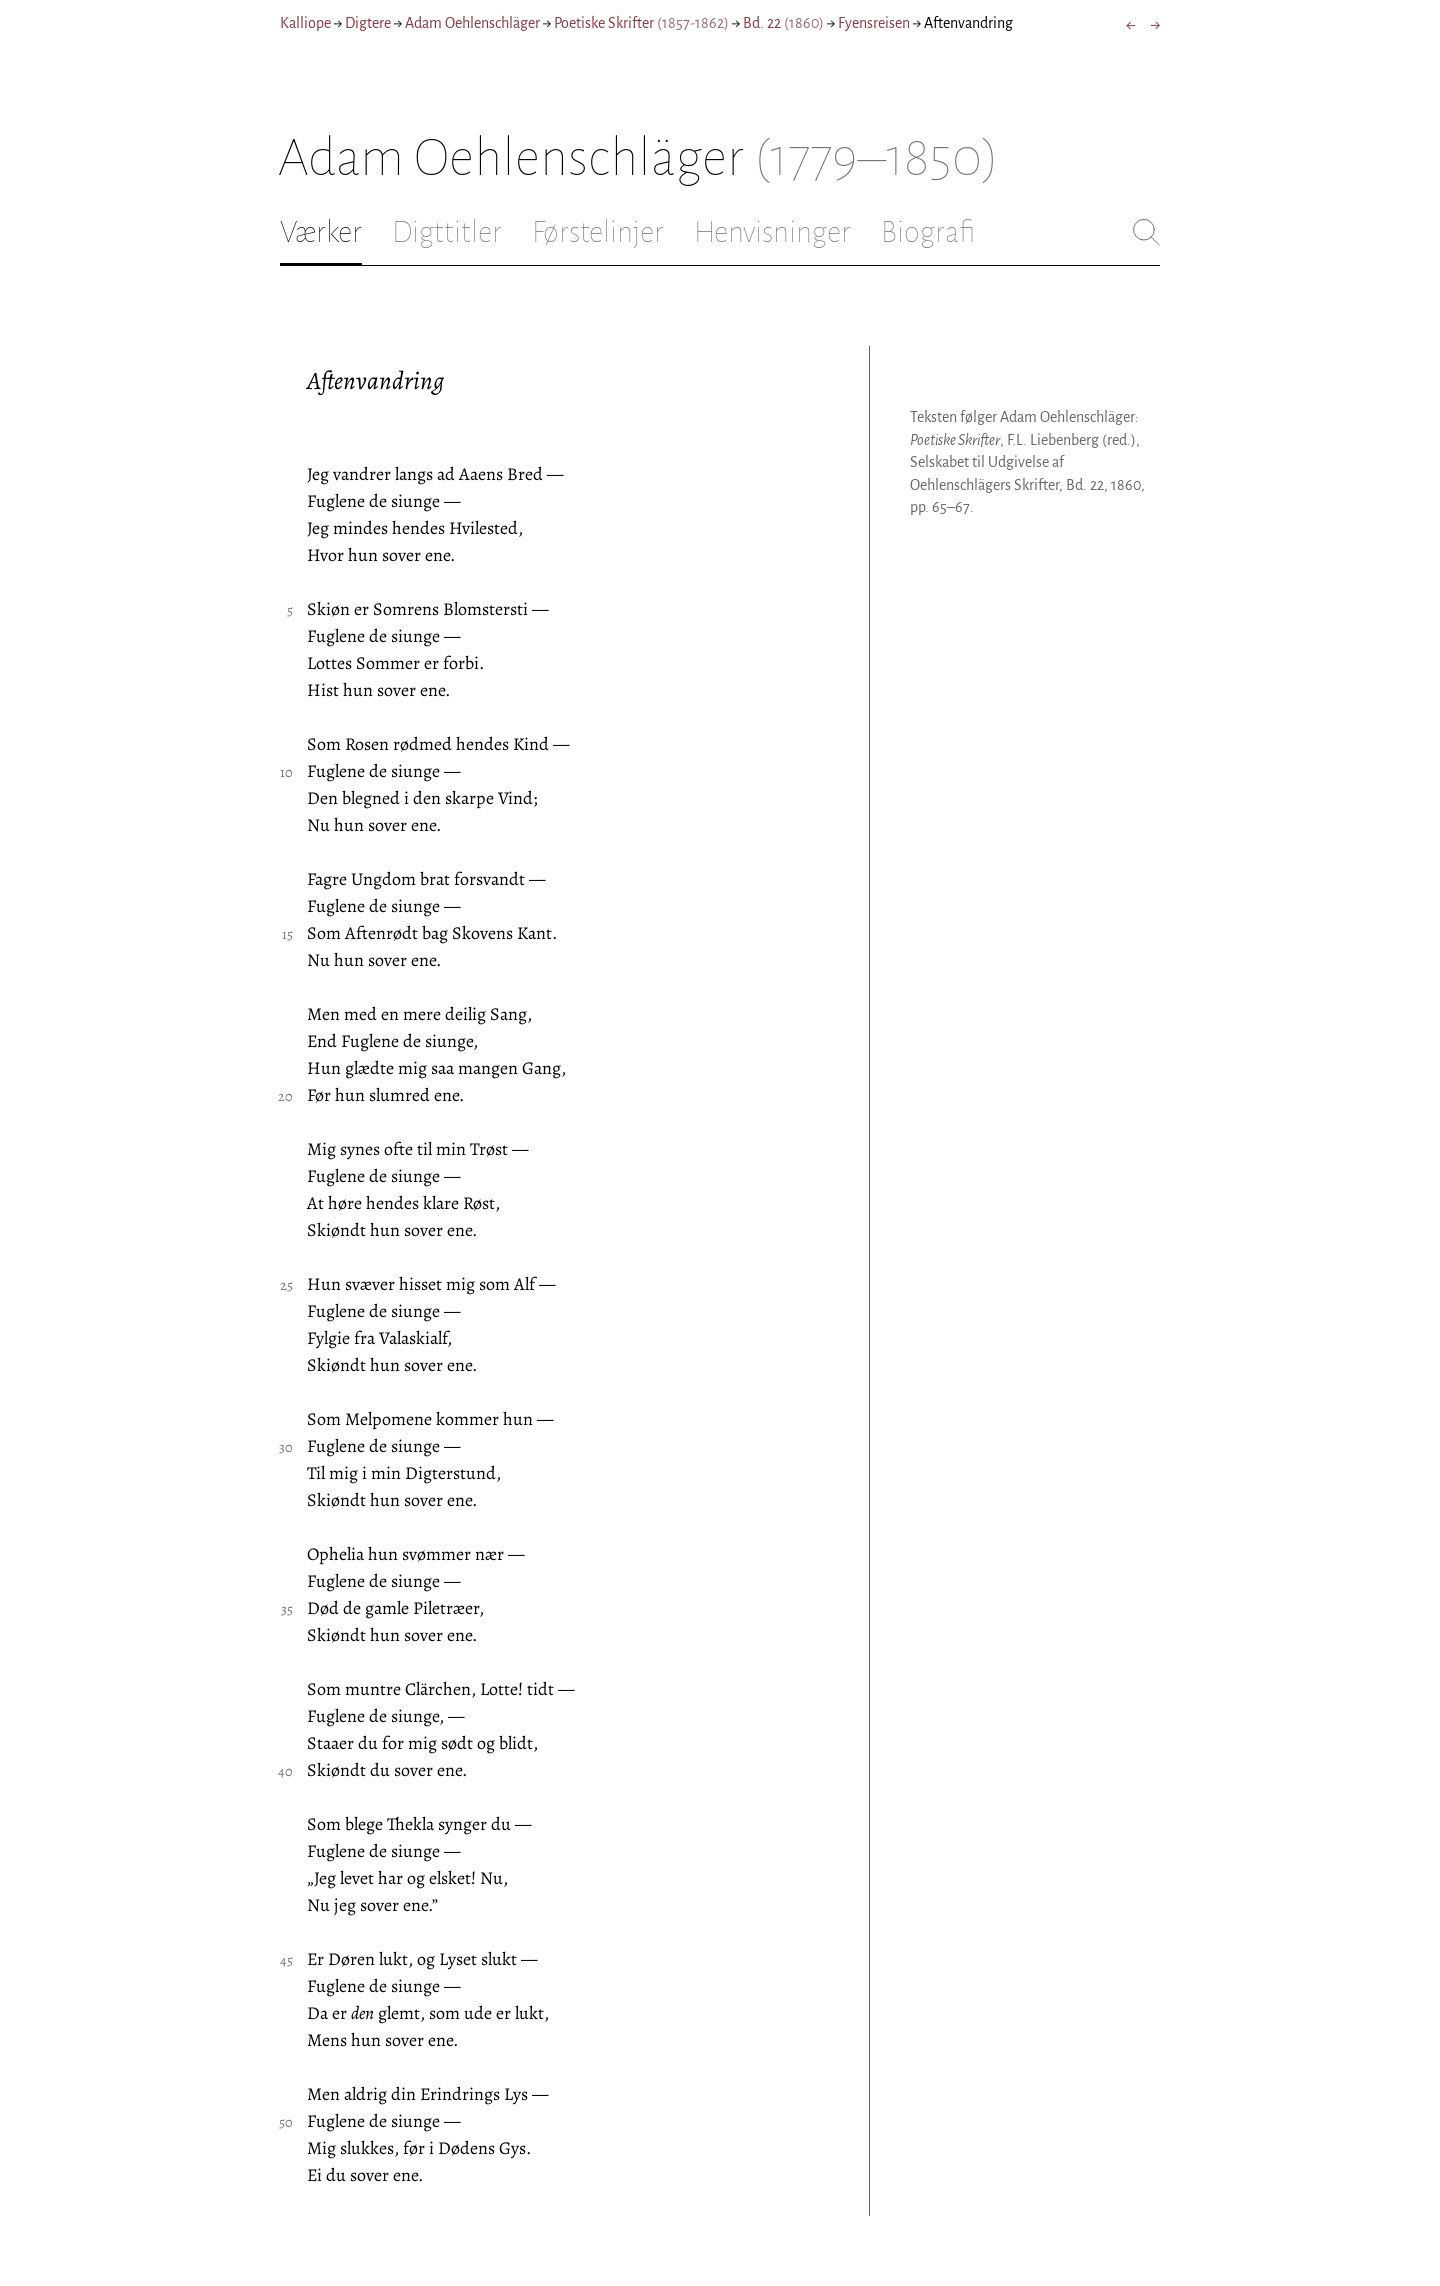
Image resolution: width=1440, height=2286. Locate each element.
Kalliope (305, 23)
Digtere (368, 23)
